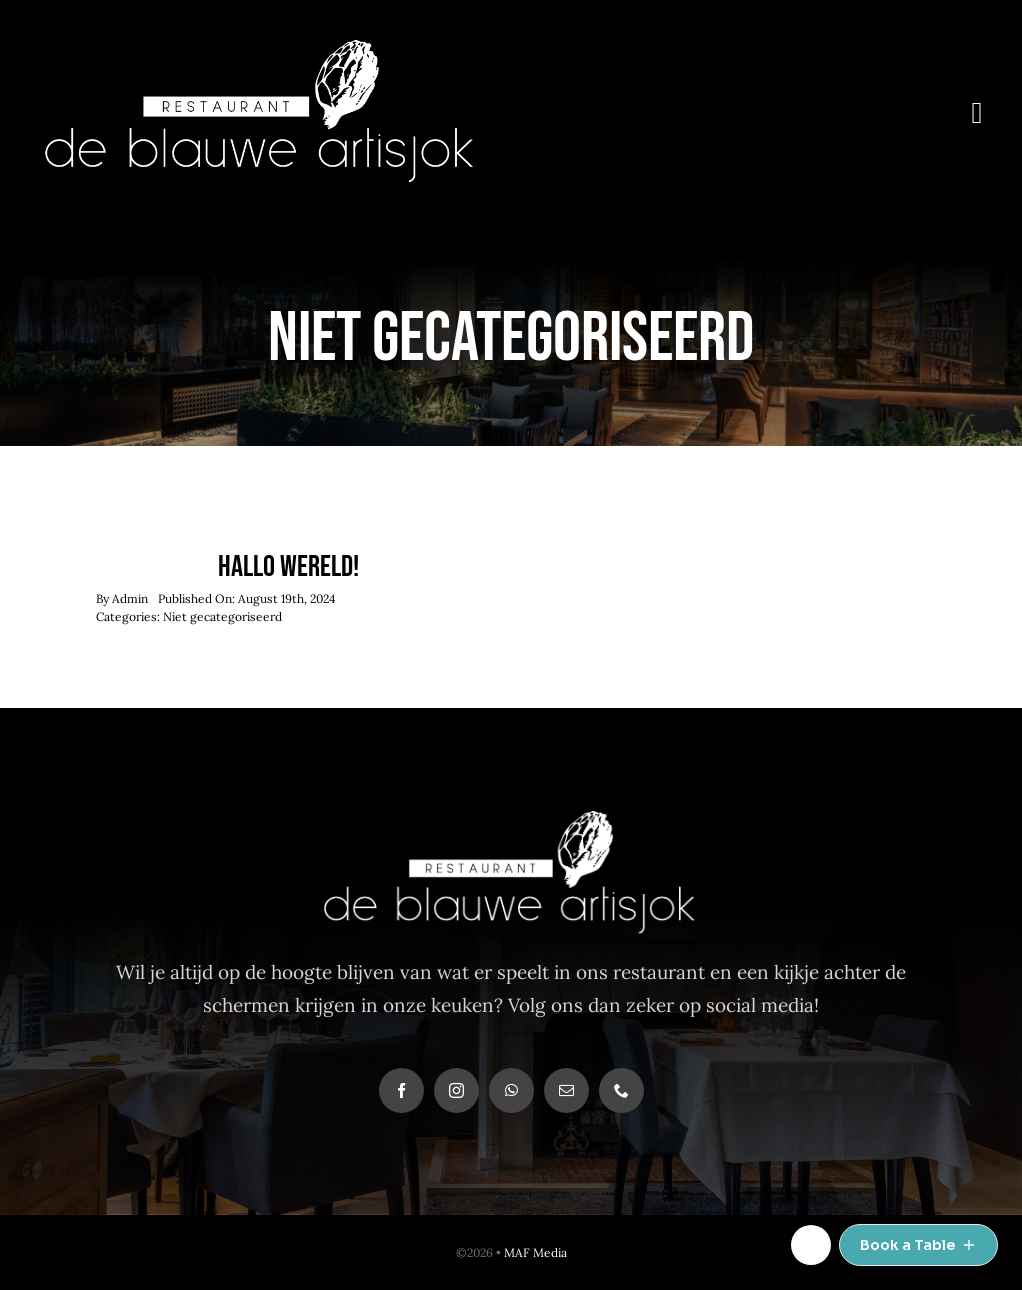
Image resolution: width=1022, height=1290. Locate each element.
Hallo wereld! (288, 567)
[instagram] (456, 1090)
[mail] (566, 1090)
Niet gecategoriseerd (222, 616)
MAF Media (535, 1252)
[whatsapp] (511, 1090)
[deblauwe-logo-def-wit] (261, 49)
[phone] (621, 1090)
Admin (130, 598)
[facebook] (401, 1090)
